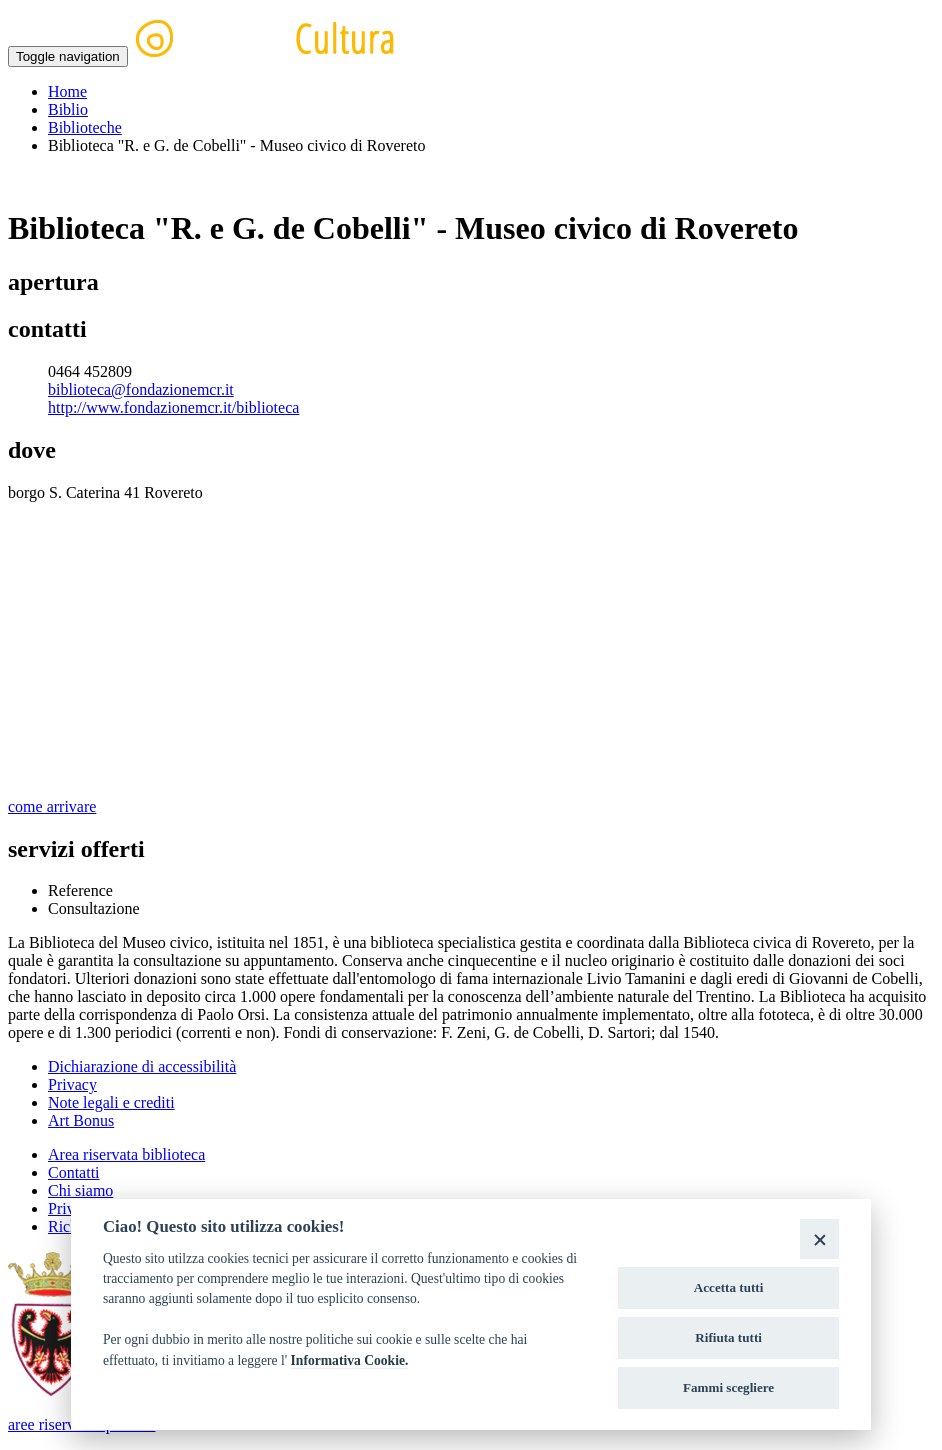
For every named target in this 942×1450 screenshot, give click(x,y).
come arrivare (52, 806)
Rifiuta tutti (728, 1337)
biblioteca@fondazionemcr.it (141, 389)
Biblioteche (85, 127)
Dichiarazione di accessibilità (142, 1066)
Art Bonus (81, 1120)
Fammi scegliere (728, 1387)
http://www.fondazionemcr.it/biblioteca (173, 407)
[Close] (819, 1238)
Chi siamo (80, 1190)
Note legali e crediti (111, 1102)
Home (67, 91)
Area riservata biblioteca (126, 1154)
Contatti (74, 1172)
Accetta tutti (729, 1287)
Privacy (72, 1084)
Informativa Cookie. (350, 1360)
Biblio (68, 109)
